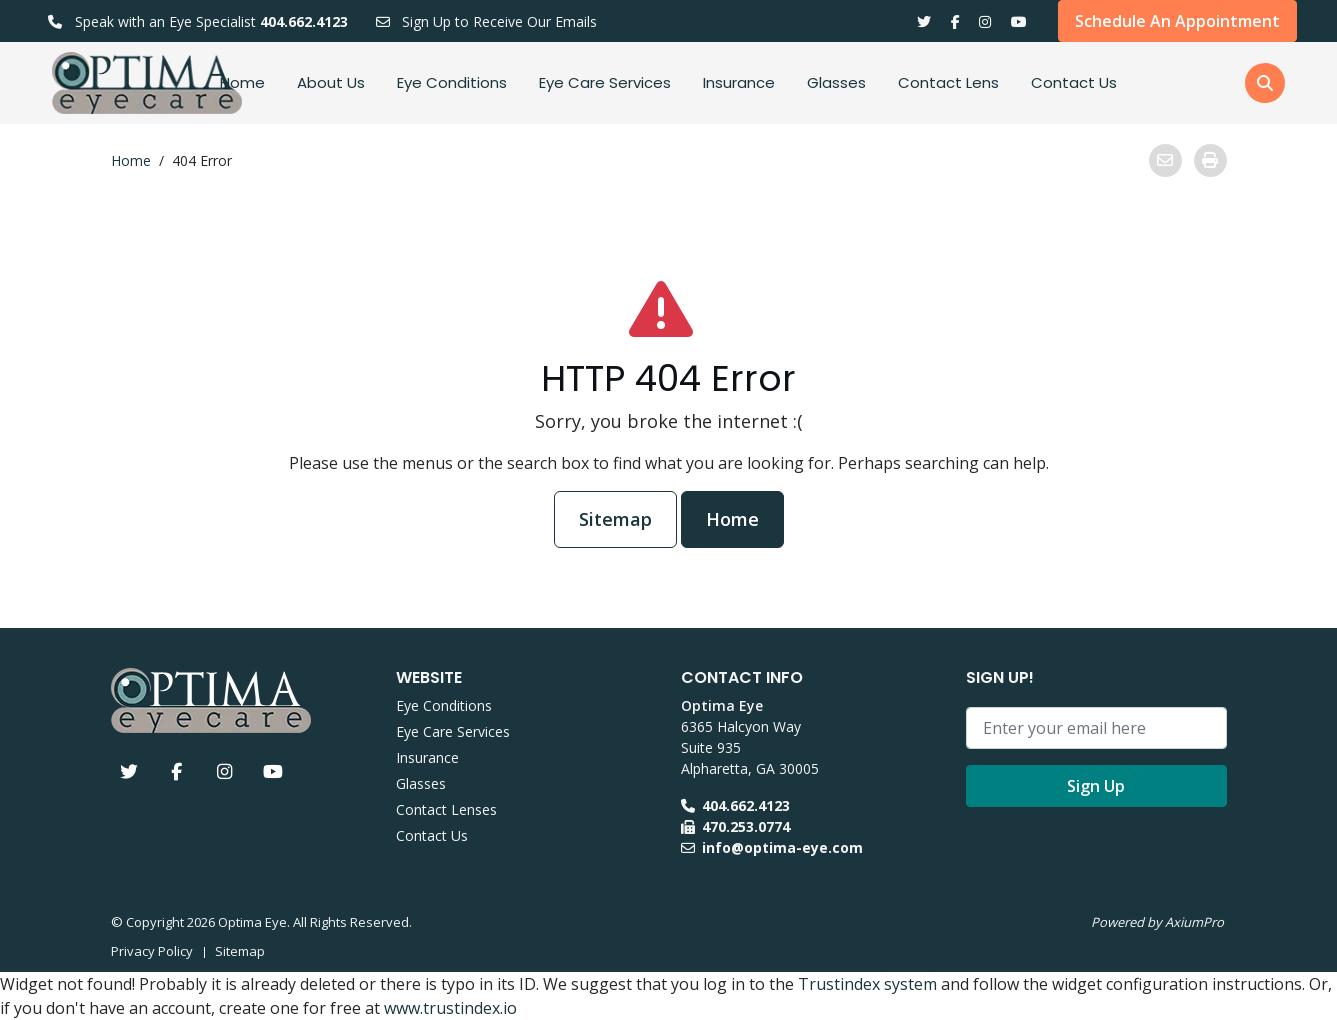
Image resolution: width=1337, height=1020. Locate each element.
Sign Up (1096, 786)
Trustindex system (867, 984)
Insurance (739, 82)
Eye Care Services (605, 82)
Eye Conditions (452, 82)
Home (242, 82)
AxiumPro (1194, 922)
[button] (1265, 83)
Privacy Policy (152, 951)
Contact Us (1074, 82)
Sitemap (615, 519)
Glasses (836, 82)
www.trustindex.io (450, 1008)
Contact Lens (948, 82)
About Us (331, 82)
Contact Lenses (446, 809)
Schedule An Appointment (1177, 21)
